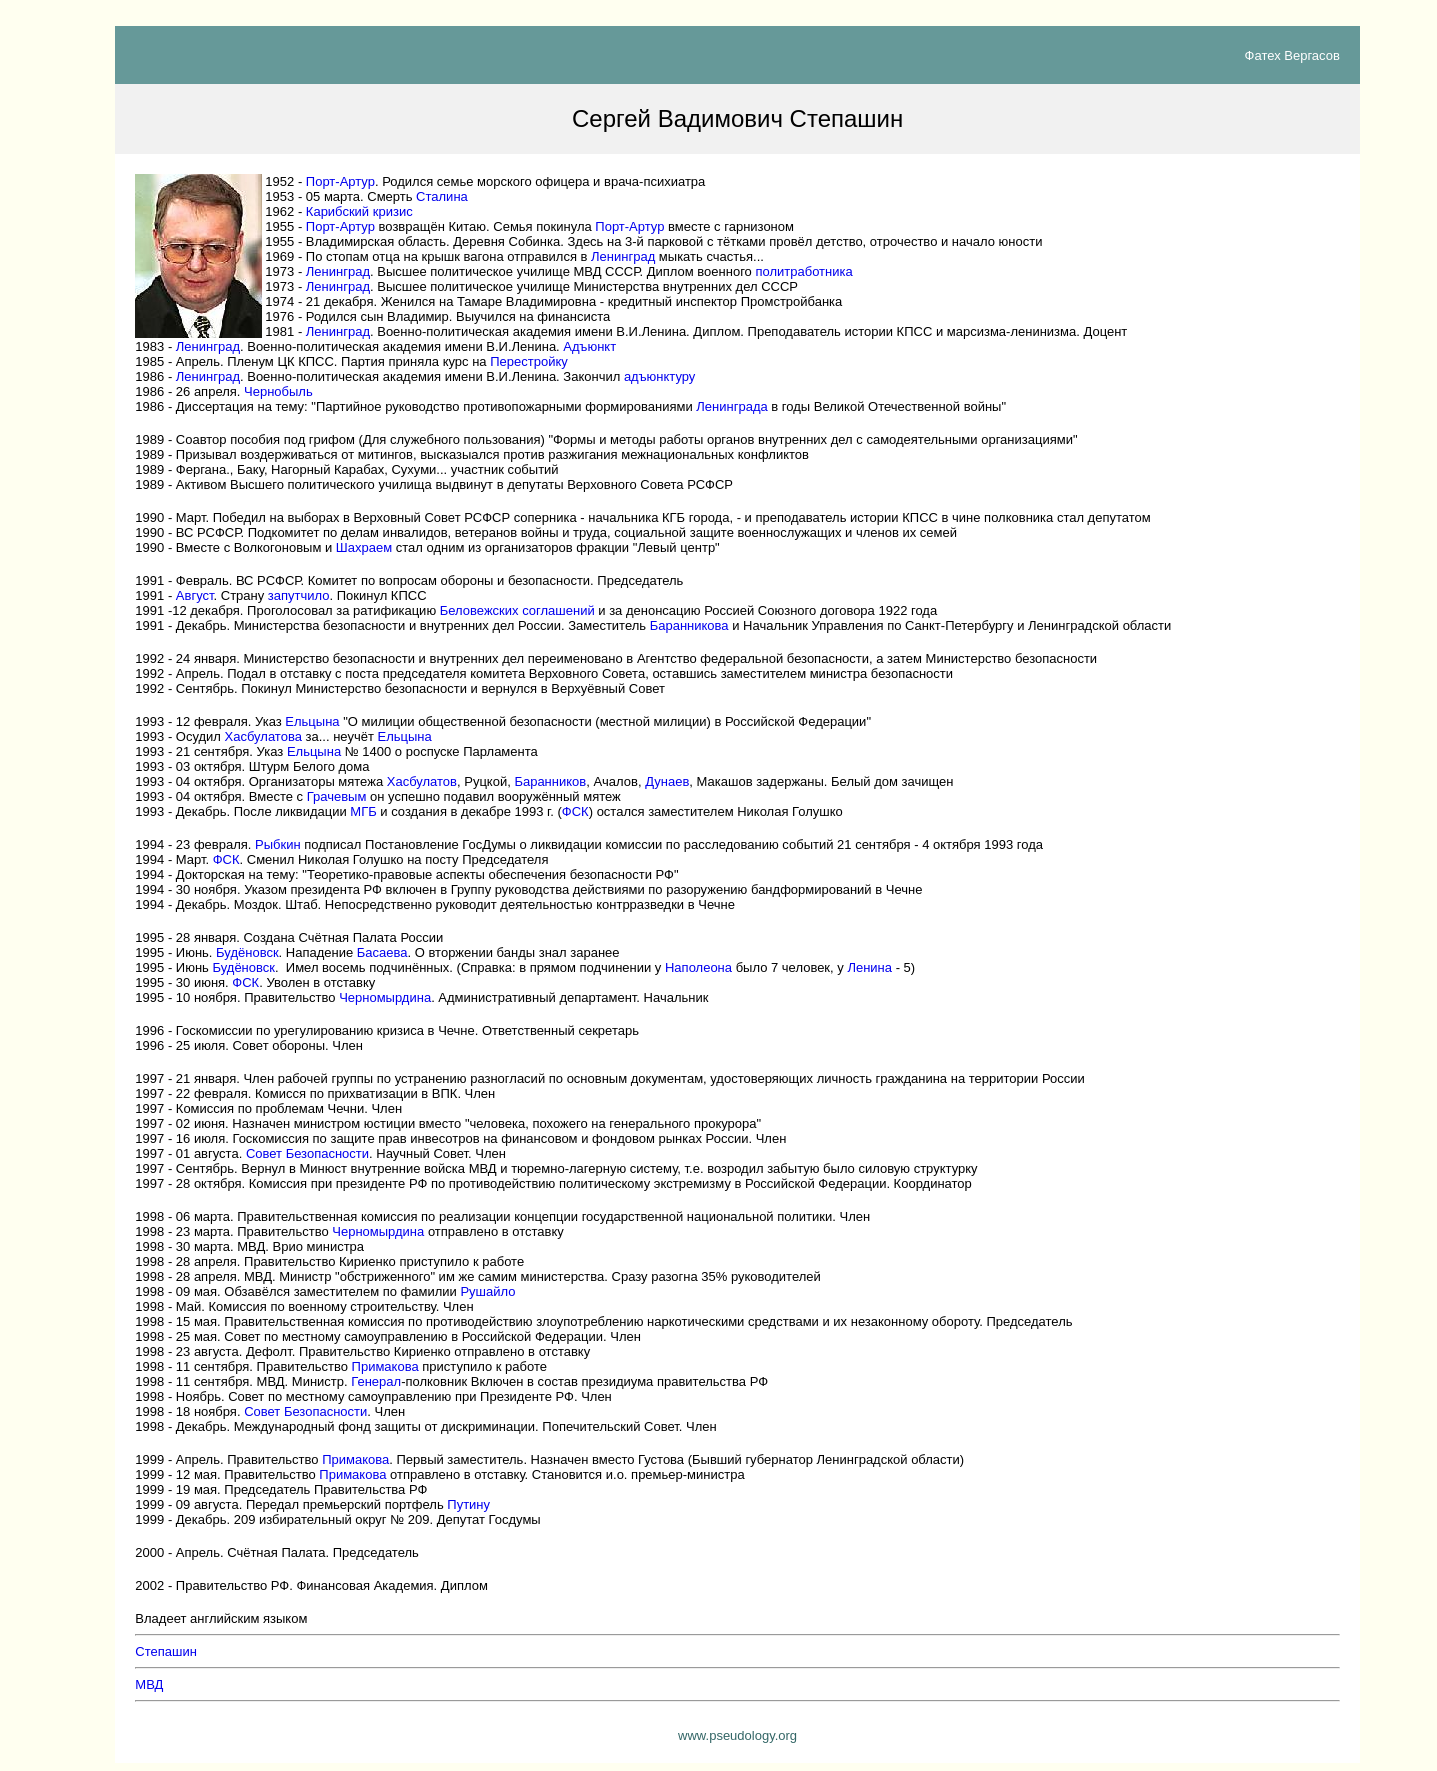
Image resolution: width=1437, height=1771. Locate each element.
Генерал (376, 1381)
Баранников (550, 781)
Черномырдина (385, 997)
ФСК (575, 811)
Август (195, 595)
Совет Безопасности (307, 1153)
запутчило (299, 595)
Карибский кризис (359, 211)
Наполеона (698, 967)
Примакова (385, 1366)
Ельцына (312, 721)
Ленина (869, 967)
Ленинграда (731, 406)
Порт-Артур (340, 181)
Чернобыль (278, 391)
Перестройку (529, 361)
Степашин (166, 1651)
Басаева (382, 952)
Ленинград (623, 256)
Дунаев (667, 781)
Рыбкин (278, 844)
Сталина (442, 196)
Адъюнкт (589, 346)
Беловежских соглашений (517, 610)
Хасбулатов (422, 781)
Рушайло (487, 1291)
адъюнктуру (659, 376)
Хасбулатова (263, 736)
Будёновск (247, 952)
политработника (803, 271)
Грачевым (337, 796)
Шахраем (364, 547)
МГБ (363, 811)
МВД (149, 1684)
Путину (468, 1504)
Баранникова (689, 625)
